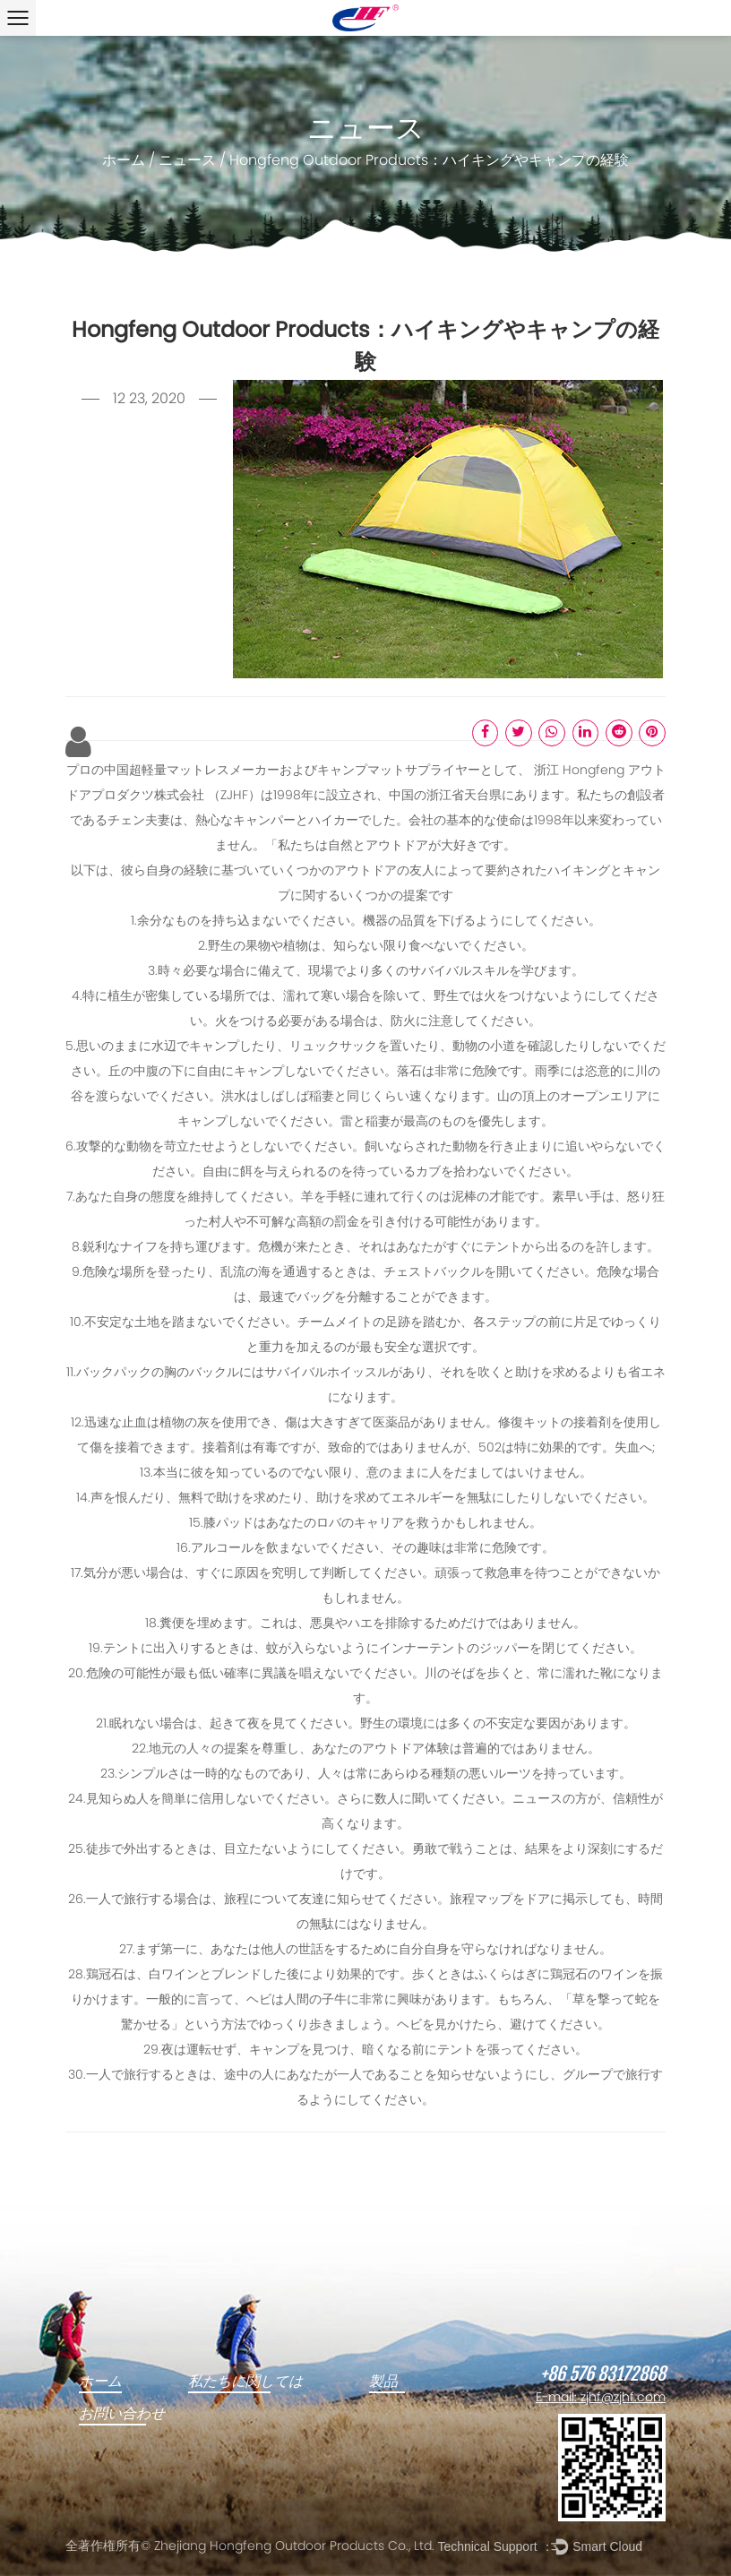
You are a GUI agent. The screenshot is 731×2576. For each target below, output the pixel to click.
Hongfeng (595, 771)
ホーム (123, 161)
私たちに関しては (245, 2382)
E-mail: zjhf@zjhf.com (601, 2398)
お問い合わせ (122, 2414)
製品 (383, 2382)
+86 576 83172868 (603, 2374)
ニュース (187, 161)
